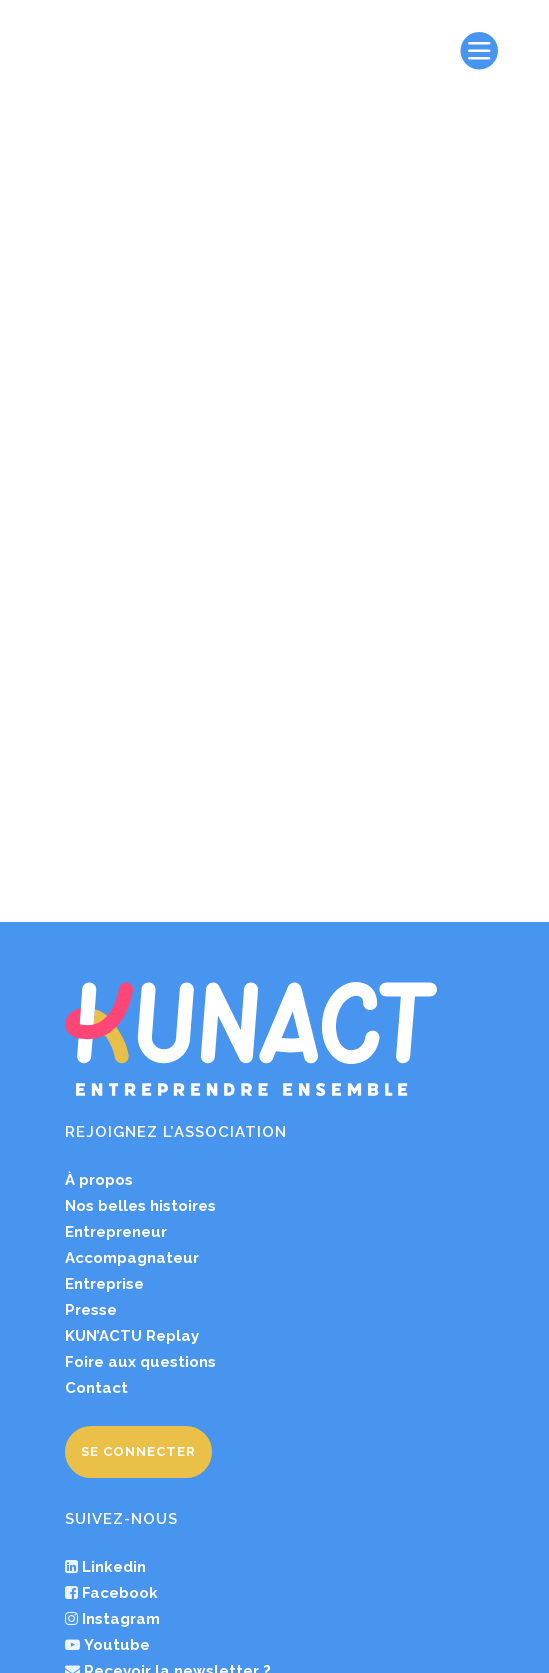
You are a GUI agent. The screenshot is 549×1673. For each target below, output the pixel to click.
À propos (99, 996)
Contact (96, 1204)
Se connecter (138, 1267)
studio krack (464, 1658)
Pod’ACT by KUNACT (157, 1539)
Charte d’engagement (409, 1628)
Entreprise (104, 1100)
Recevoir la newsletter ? (175, 1487)
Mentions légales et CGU (248, 1628)
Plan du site (210, 1658)
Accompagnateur (132, 1074)
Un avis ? (113, 1513)
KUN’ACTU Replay (132, 1152)
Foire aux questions (140, 1178)
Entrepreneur (116, 1048)
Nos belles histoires (140, 1022)
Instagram (121, 1435)
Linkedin (114, 1383)
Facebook (120, 1409)
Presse (91, 1126)
